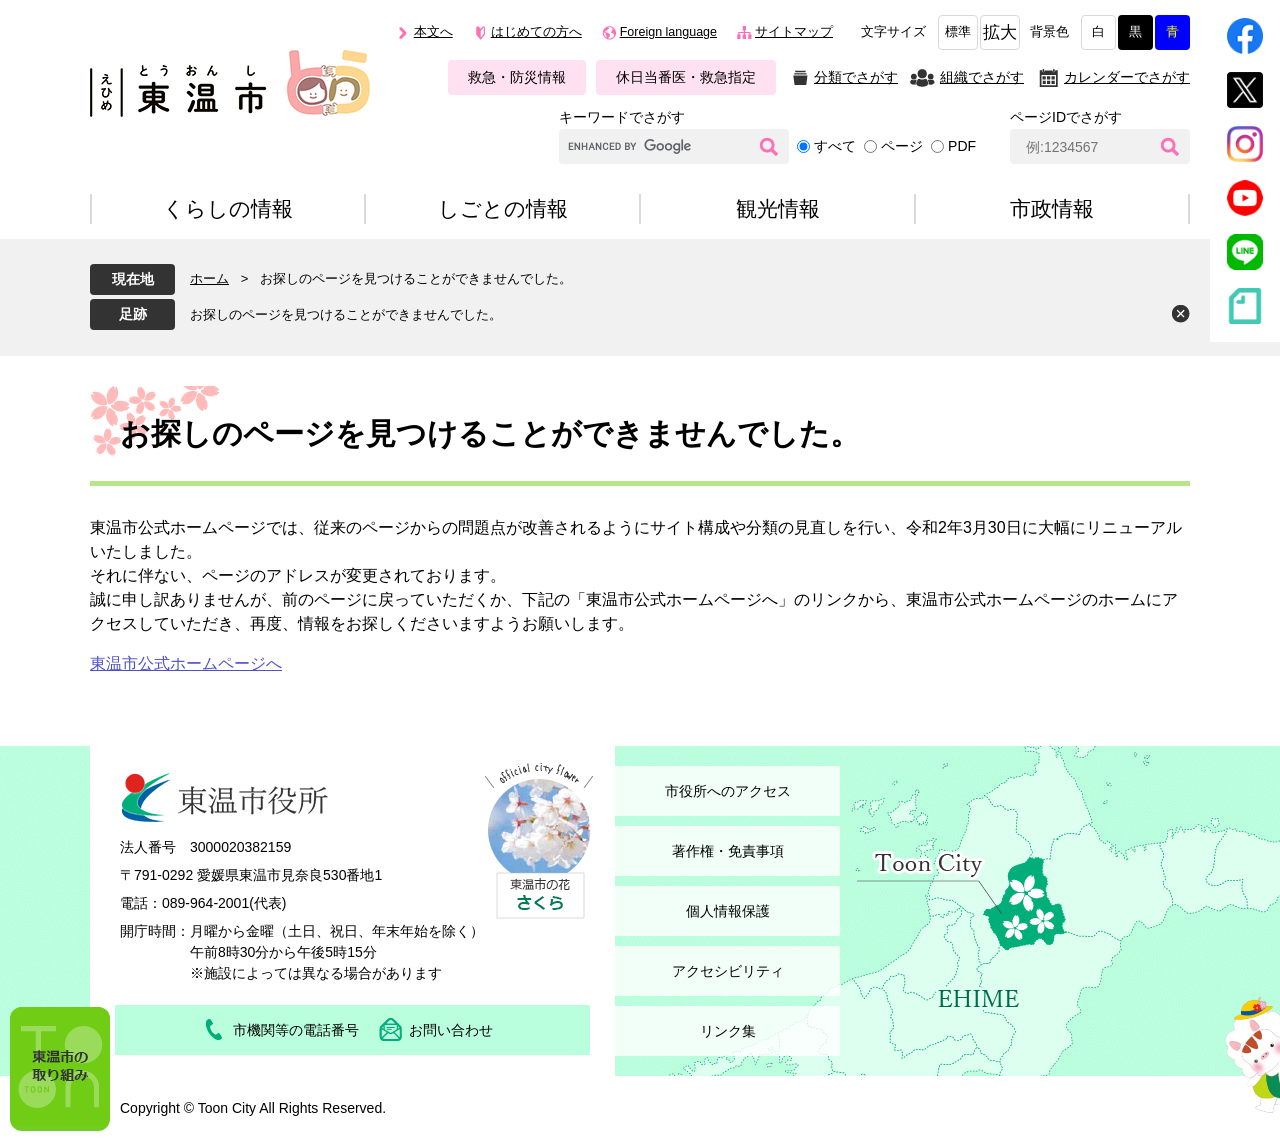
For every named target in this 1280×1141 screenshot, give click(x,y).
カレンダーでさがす (1127, 77)
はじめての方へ (536, 32)
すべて (835, 146)
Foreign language (668, 32)
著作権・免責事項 (728, 851)
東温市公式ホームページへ (186, 663)
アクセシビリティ (728, 971)
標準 (958, 32)
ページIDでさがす (1066, 117)
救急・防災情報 (517, 77)
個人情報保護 (728, 911)
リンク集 (728, 1031)
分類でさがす (856, 77)
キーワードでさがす (622, 117)
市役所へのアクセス (728, 791)
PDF (962, 146)
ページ (902, 146)
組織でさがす (982, 77)
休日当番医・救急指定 (686, 77)
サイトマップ (794, 32)
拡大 (1000, 32)
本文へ (433, 32)
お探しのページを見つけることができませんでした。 (346, 314)
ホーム (209, 278)
